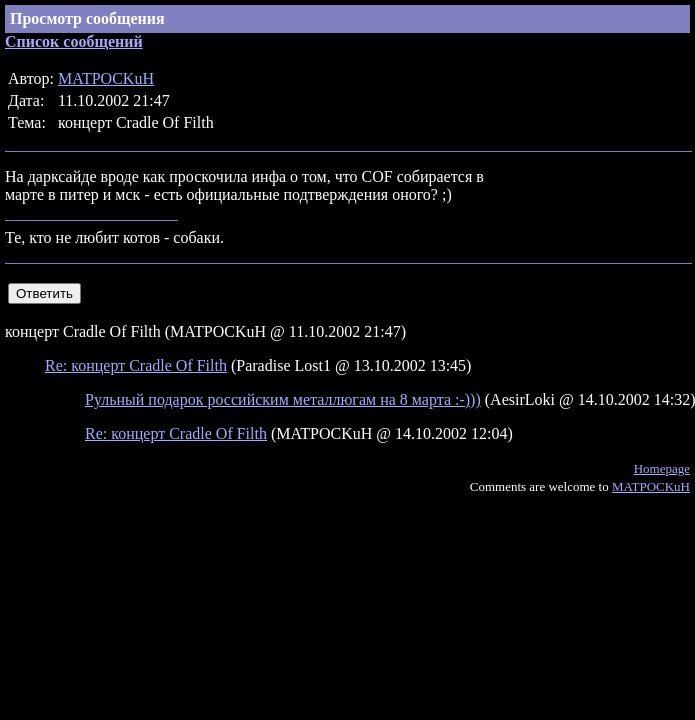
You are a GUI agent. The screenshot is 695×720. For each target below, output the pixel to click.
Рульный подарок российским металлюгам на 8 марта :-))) (283, 399)
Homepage (662, 468)
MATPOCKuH (106, 78)
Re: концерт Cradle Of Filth (136, 365)
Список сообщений (74, 41)
